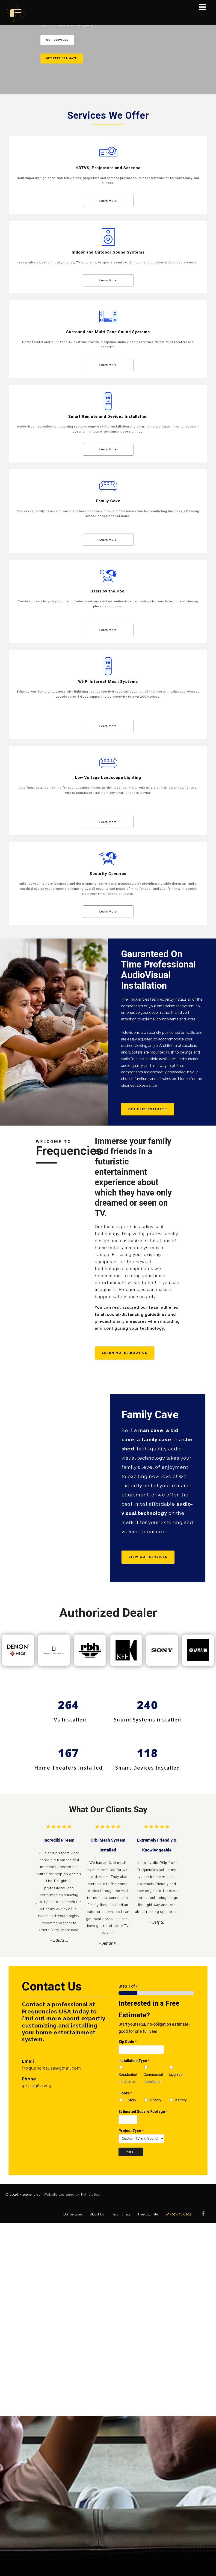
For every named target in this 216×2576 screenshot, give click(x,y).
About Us (97, 2567)
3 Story (181, 2453)
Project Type (131, 2483)
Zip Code (127, 2394)
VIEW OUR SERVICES (148, 1910)
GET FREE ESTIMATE (61, 393)
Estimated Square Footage (143, 2464)
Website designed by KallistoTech (72, 2547)
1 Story (130, 2453)
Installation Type (134, 2413)
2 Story (155, 2453)
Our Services (72, 2567)
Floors (125, 2446)
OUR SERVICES (57, 375)
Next (131, 2505)
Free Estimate (148, 2567)
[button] (108, 554)
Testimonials (121, 2567)
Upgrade (176, 2427)
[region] (108, 869)
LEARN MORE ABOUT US (124, 1705)
